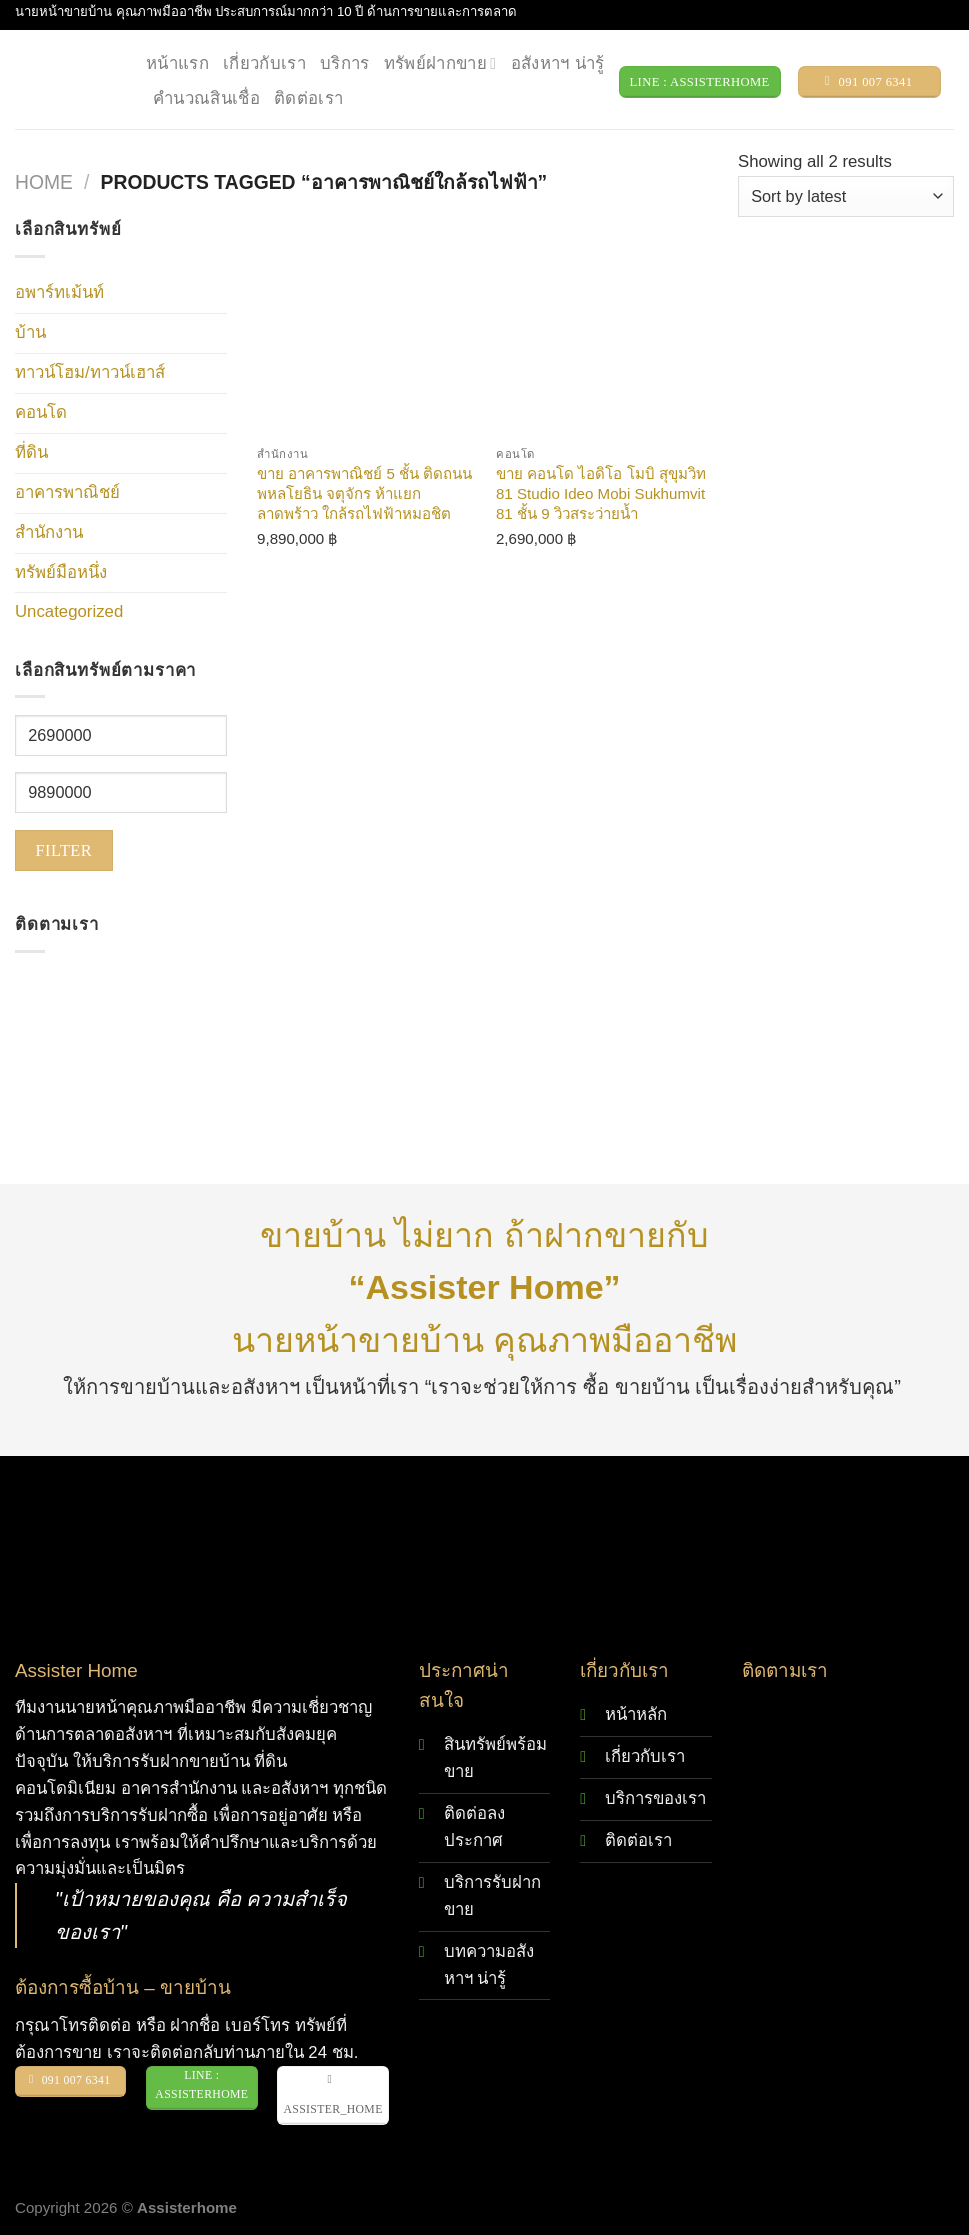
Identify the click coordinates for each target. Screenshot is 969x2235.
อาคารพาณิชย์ (67, 492)
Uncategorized (69, 611)
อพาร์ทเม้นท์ (59, 292)
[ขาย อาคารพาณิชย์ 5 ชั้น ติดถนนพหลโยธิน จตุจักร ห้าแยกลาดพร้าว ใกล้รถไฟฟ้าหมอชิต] (366, 326)
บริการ (345, 63)
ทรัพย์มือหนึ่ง (61, 572)
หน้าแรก (177, 63)
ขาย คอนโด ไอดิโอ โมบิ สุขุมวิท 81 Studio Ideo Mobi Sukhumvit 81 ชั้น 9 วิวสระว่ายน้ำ (601, 493)
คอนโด (41, 412)
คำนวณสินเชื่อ (206, 98)
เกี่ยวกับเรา (264, 63)
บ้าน (30, 332)
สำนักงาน (49, 532)
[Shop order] (846, 196)
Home (44, 182)
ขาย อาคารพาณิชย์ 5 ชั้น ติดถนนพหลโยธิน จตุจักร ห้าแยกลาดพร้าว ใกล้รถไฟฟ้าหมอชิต (364, 493)
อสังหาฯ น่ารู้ (558, 63)
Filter (64, 850)
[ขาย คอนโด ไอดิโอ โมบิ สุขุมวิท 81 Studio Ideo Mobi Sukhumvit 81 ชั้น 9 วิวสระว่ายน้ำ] (605, 326)
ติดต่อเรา (308, 98)
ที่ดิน (31, 452)
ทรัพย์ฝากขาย (440, 64)
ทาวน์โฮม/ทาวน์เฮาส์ (90, 372)
